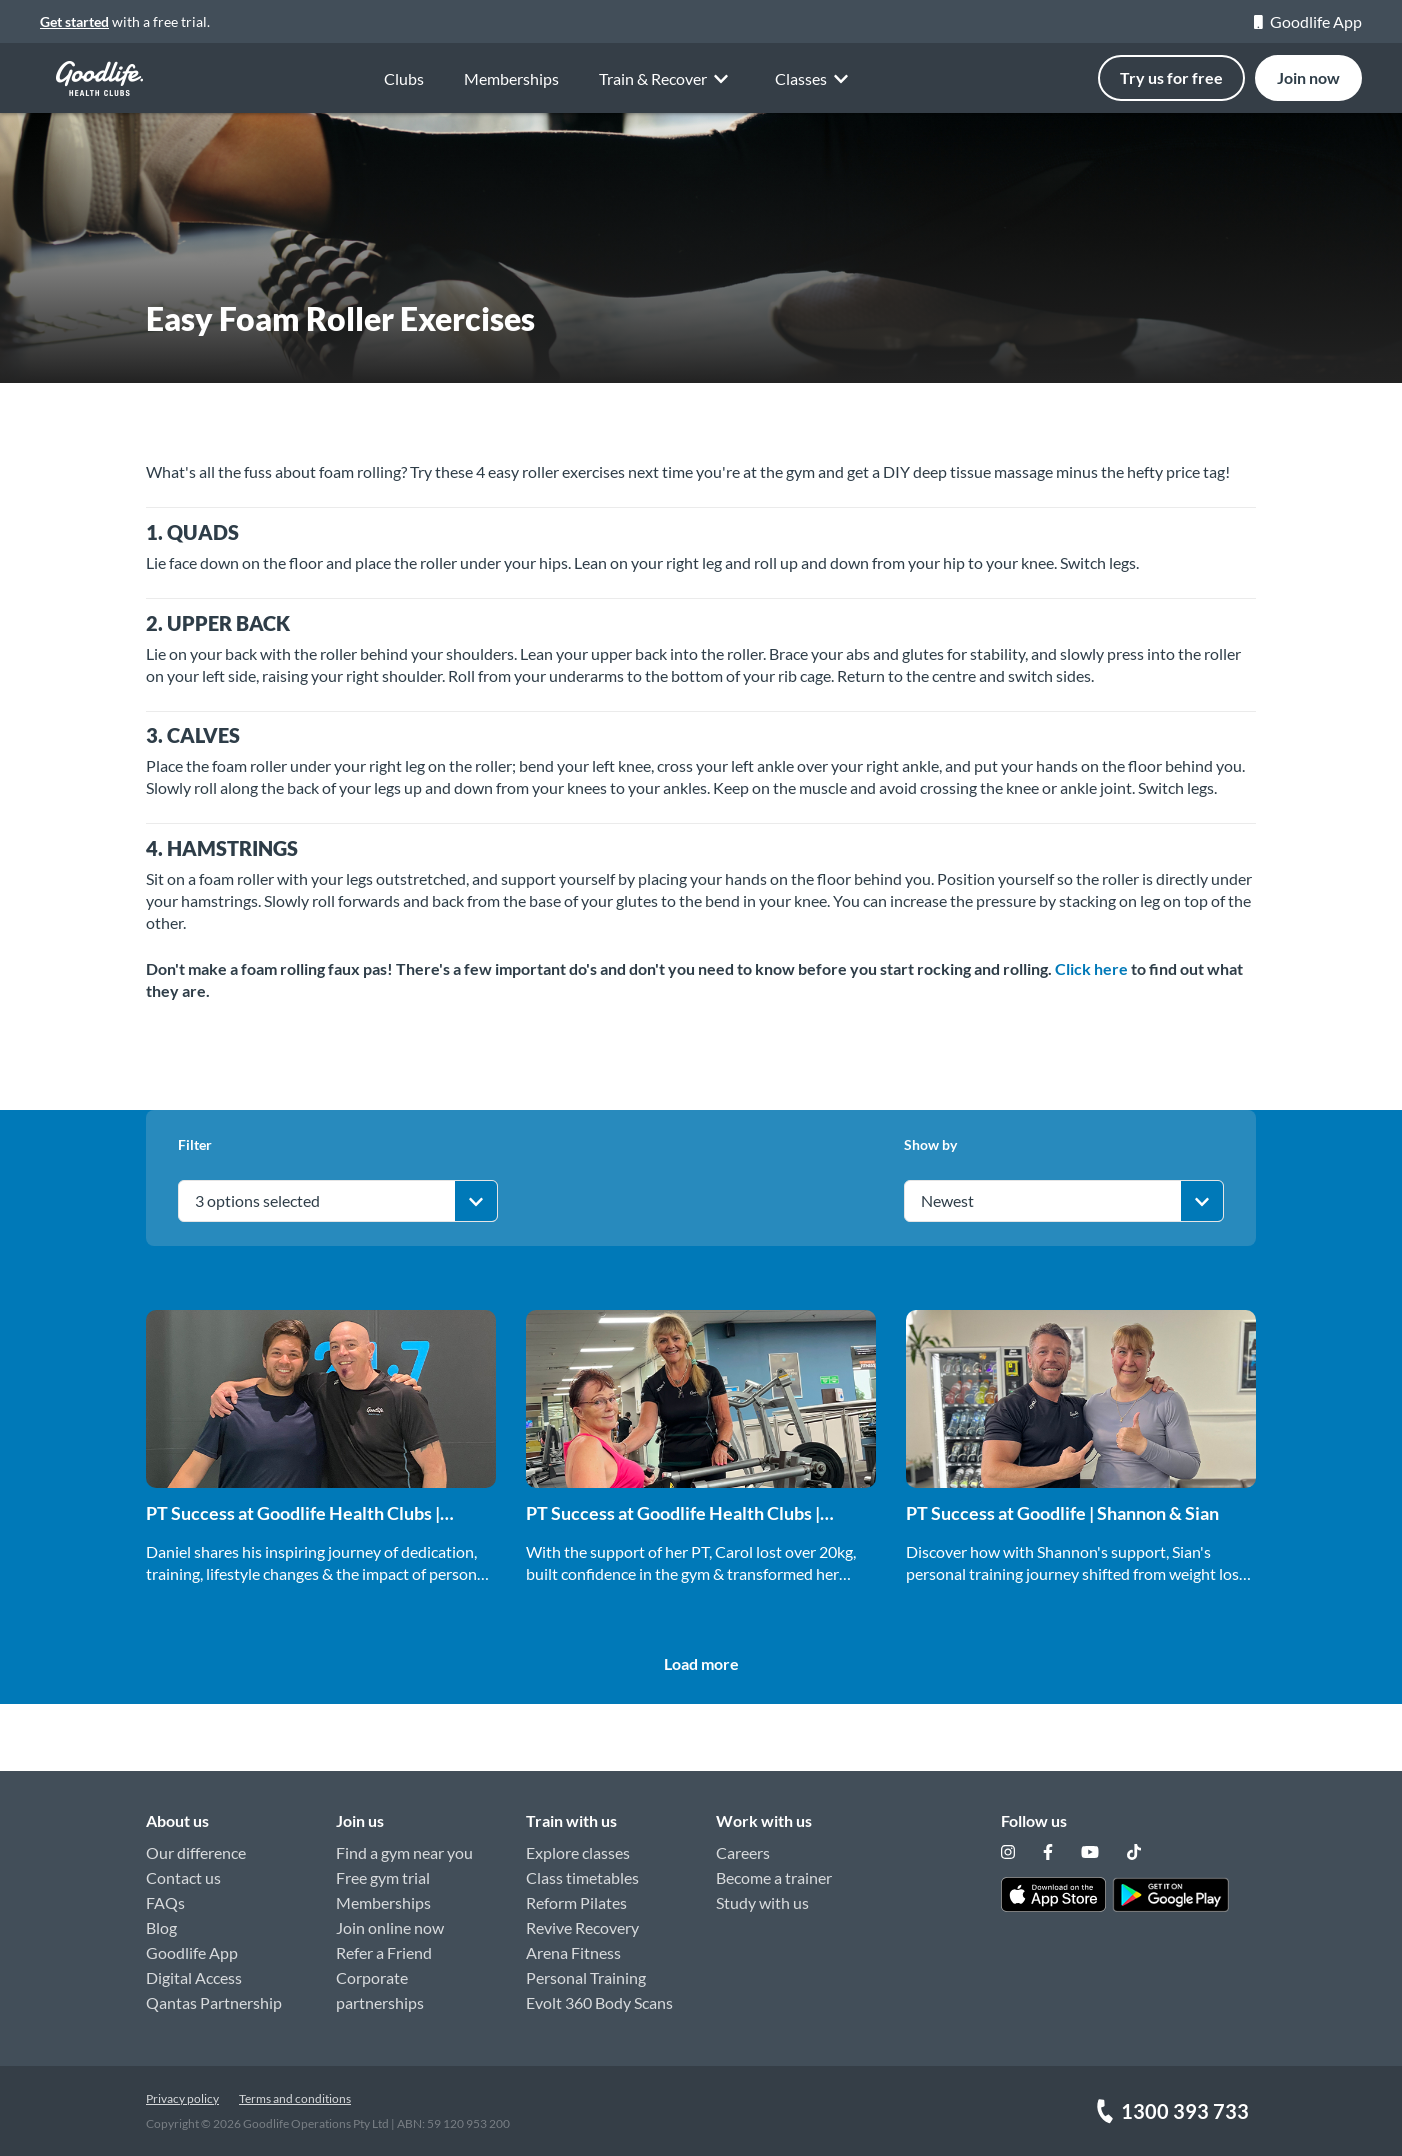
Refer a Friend (384, 1952)
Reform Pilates (576, 1902)
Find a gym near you (404, 1852)
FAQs (165, 1902)
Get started (74, 21)
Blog (161, 1927)
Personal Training (586, 1977)
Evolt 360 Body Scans (599, 2002)
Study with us (762, 1902)
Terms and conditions (295, 2098)
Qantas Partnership (214, 2002)
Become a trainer (774, 1877)
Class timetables (582, 1877)
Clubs (404, 78)
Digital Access (194, 1977)
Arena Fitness (573, 1952)
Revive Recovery (582, 1927)
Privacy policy (182, 2098)
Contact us (183, 1877)
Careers (743, 1852)
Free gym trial (383, 1877)
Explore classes (578, 1852)
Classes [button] (815, 80)
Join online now (390, 1927)
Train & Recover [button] (667, 78)
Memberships (511, 78)
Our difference (196, 1852)
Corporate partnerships (380, 1990)
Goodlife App (1308, 21)
